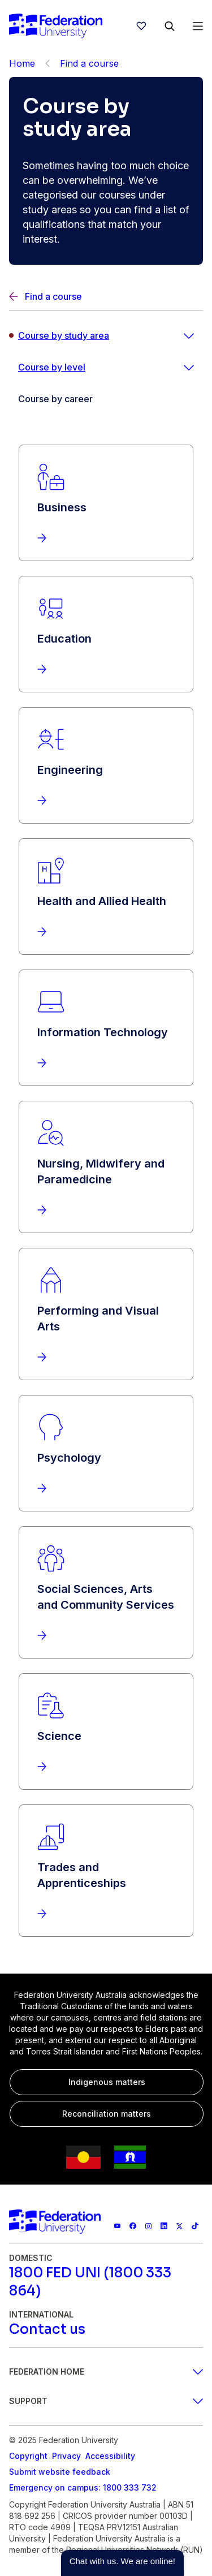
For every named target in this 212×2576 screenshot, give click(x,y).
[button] (122, 2563)
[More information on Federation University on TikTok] (195, 2226)
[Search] (170, 26)
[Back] (47, 63)
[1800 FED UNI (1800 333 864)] (106, 2282)
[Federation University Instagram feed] (149, 2226)
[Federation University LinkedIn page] (164, 2226)
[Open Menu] (198, 26)
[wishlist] (141, 26)
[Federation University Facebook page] (133, 2226)
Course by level (51, 367)
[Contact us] (47, 2329)
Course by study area (63, 335)
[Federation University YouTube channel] (118, 2226)
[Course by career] (106, 399)
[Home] (55, 26)
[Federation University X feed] (180, 2226)
